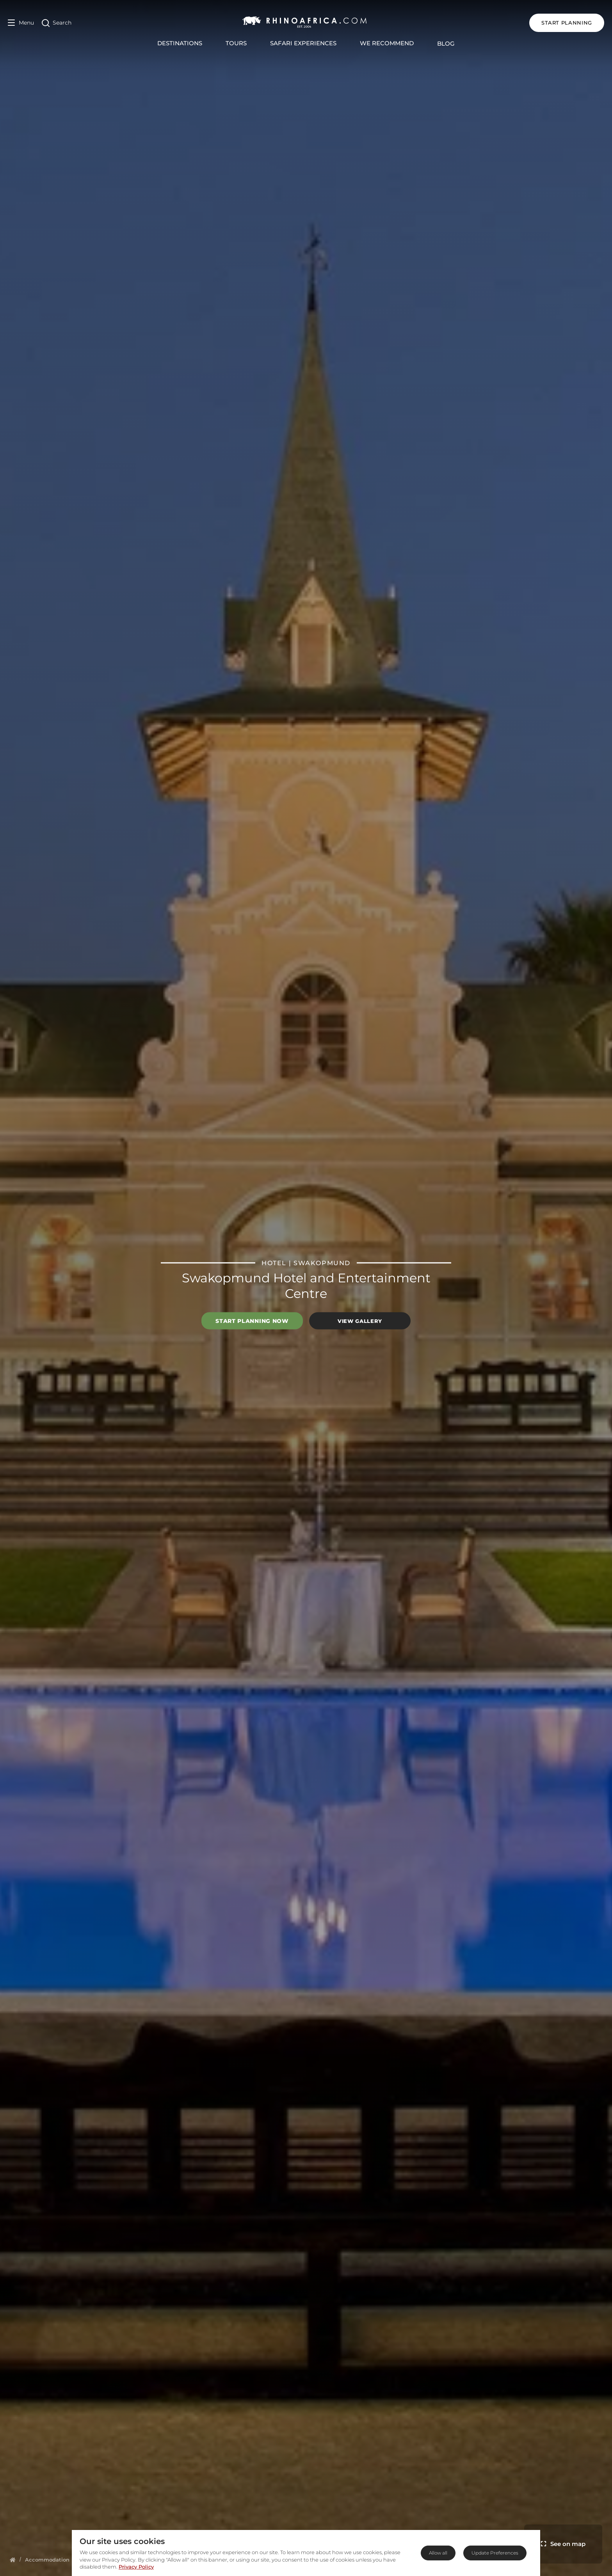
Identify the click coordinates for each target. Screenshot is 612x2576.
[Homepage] (13, 2559)
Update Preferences (494, 2553)
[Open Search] (56, 23)
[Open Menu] (21, 23)
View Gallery (360, 1320)
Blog (446, 43)
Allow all (438, 2553)
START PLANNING (566, 23)
